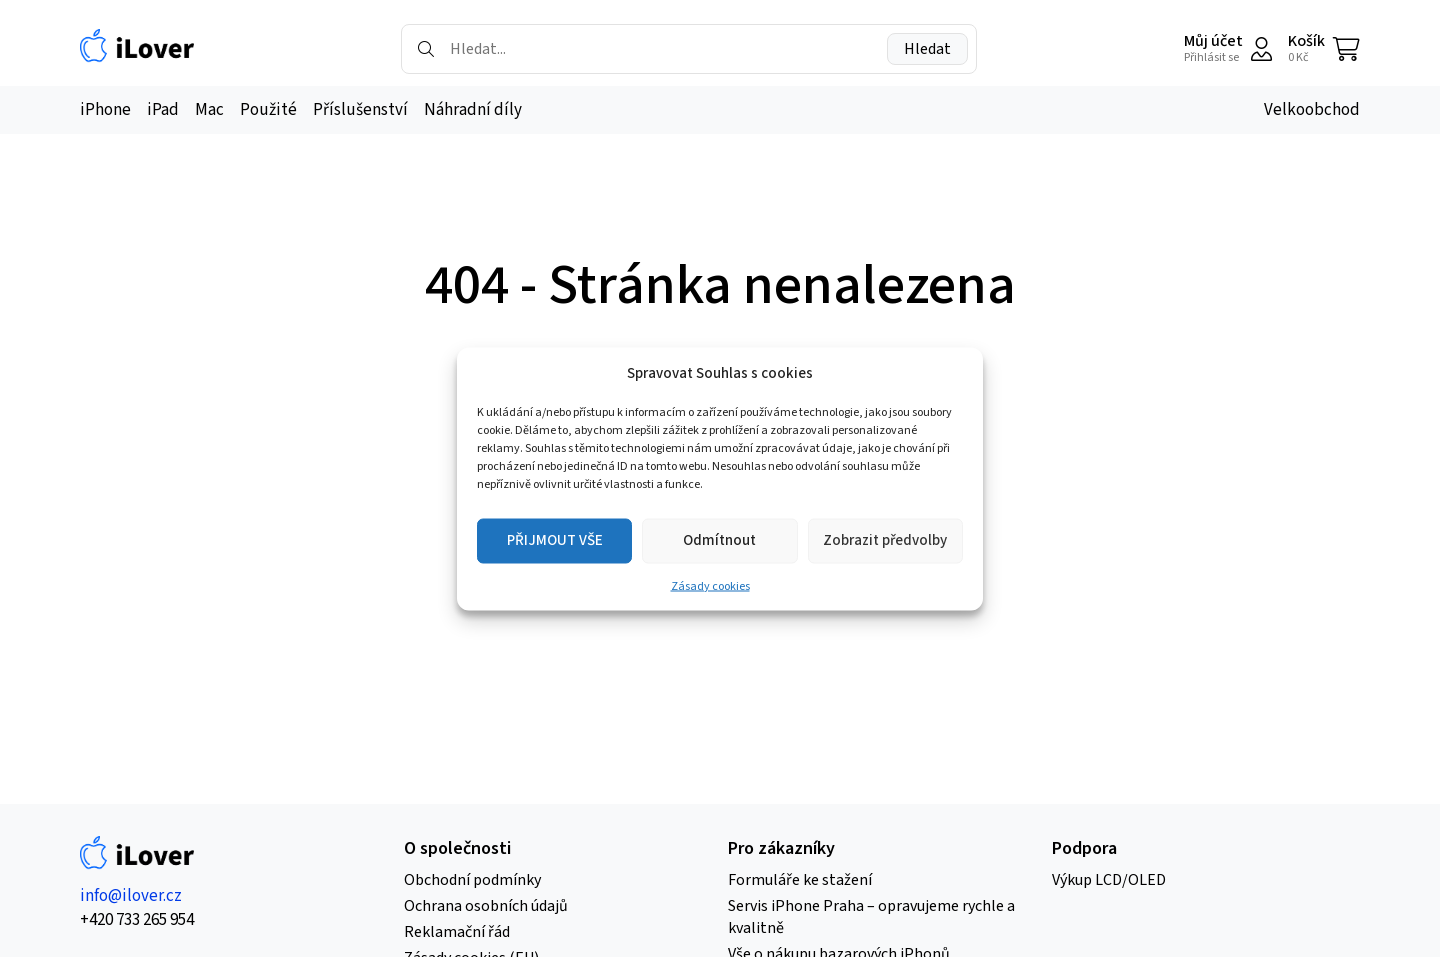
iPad (163, 110)
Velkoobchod (1312, 110)
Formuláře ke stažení (800, 880)
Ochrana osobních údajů (486, 906)
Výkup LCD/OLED (1109, 880)
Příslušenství (360, 110)
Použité (268, 110)
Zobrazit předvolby (885, 540)
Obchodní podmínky (472, 880)
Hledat (927, 49)
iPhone (105, 110)
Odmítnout (719, 540)
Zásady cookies (710, 585)
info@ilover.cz (131, 896)
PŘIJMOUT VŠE (555, 540)
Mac (209, 110)
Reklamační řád (457, 932)
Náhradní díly (473, 110)
